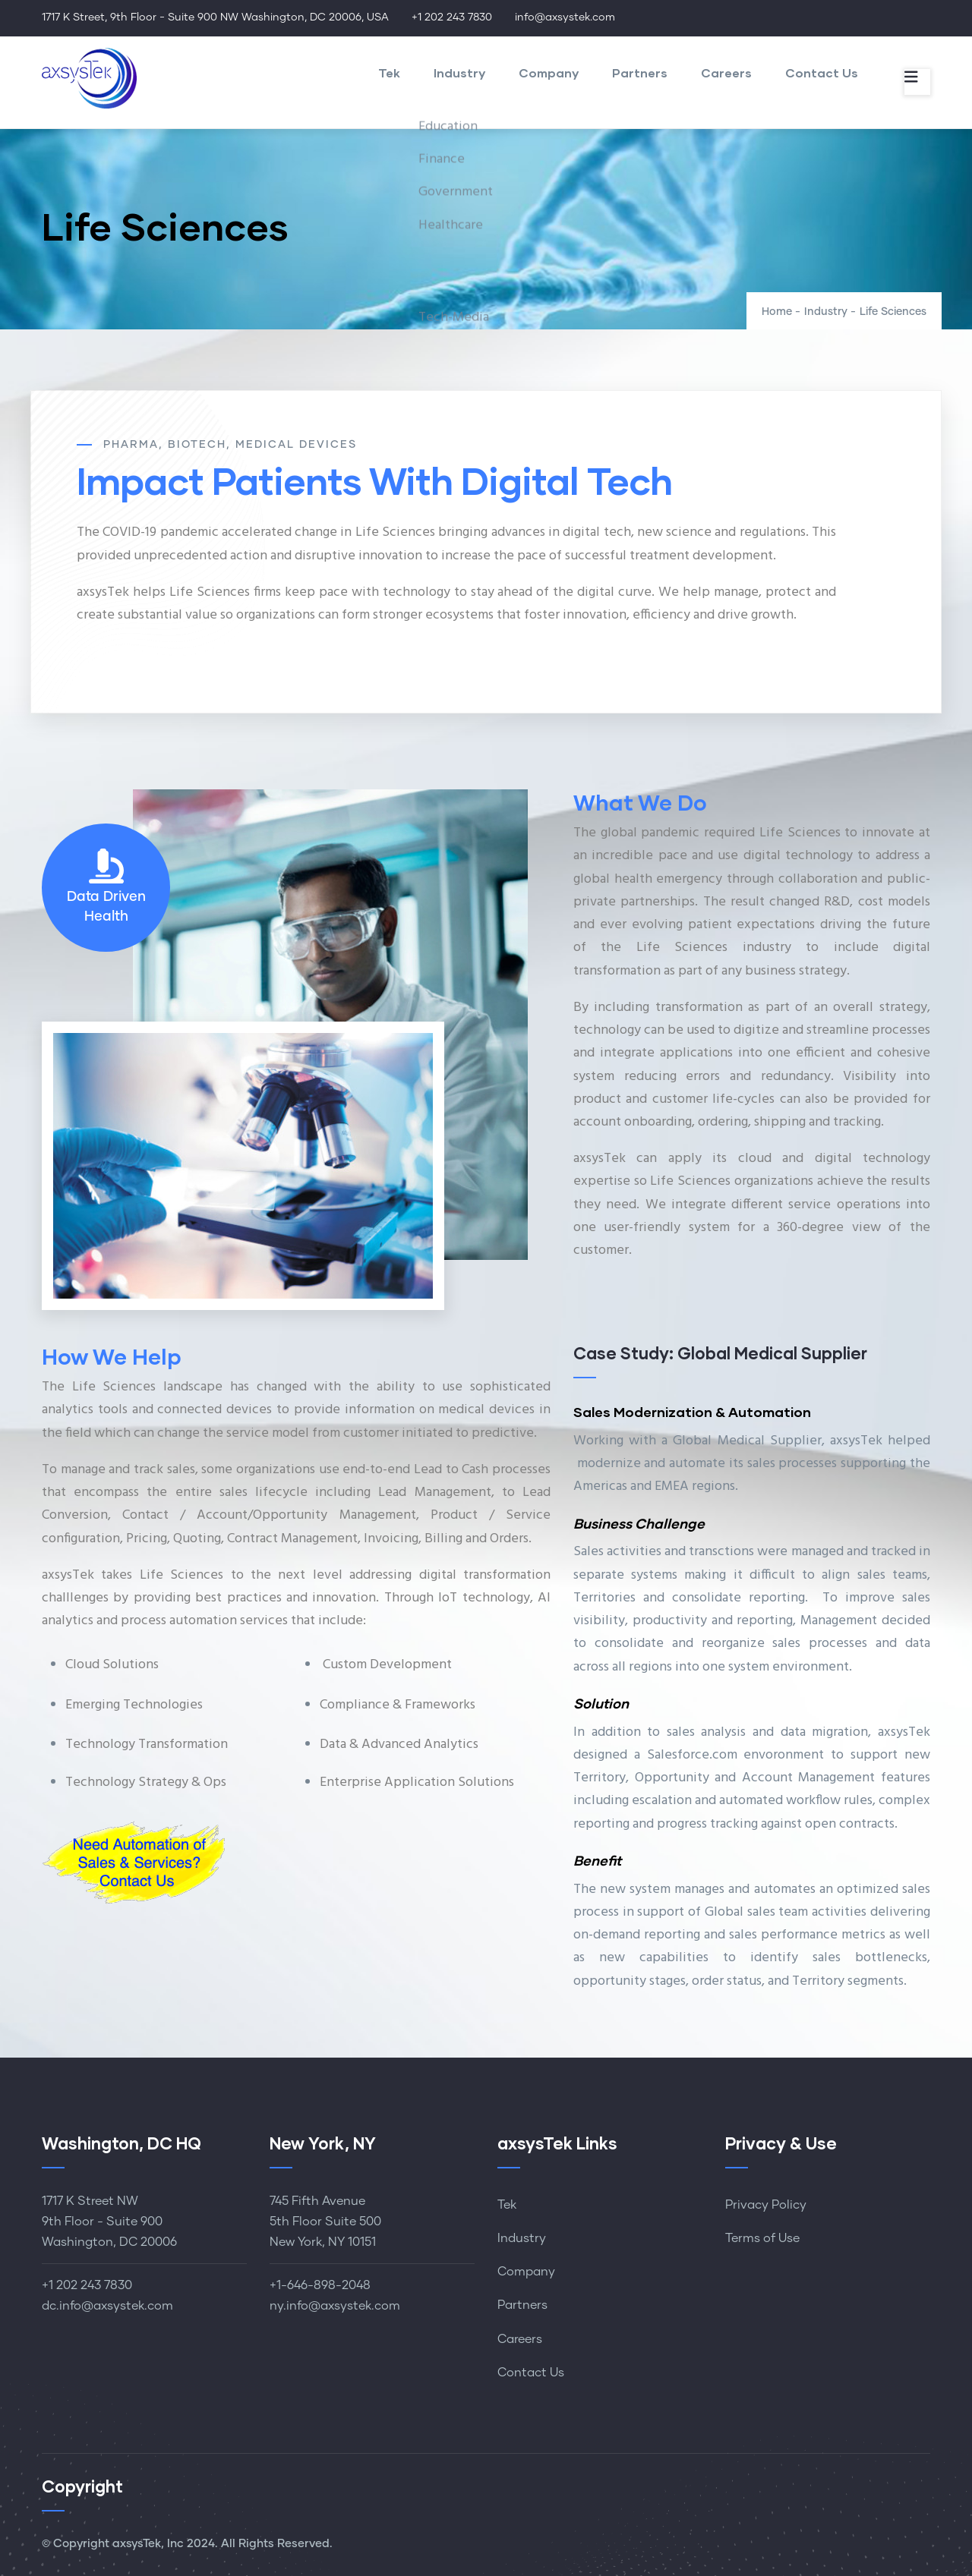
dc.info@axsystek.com (107, 2306)
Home (777, 312)
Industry (459, 72)
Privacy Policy (765, 2205)
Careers (726, 72)
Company (549, 72)
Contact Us (821, 72)
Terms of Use (762, 2238)
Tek (389, 72)
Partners (639, 72)
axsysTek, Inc (148, 2543)
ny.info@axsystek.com (335, 2306)
